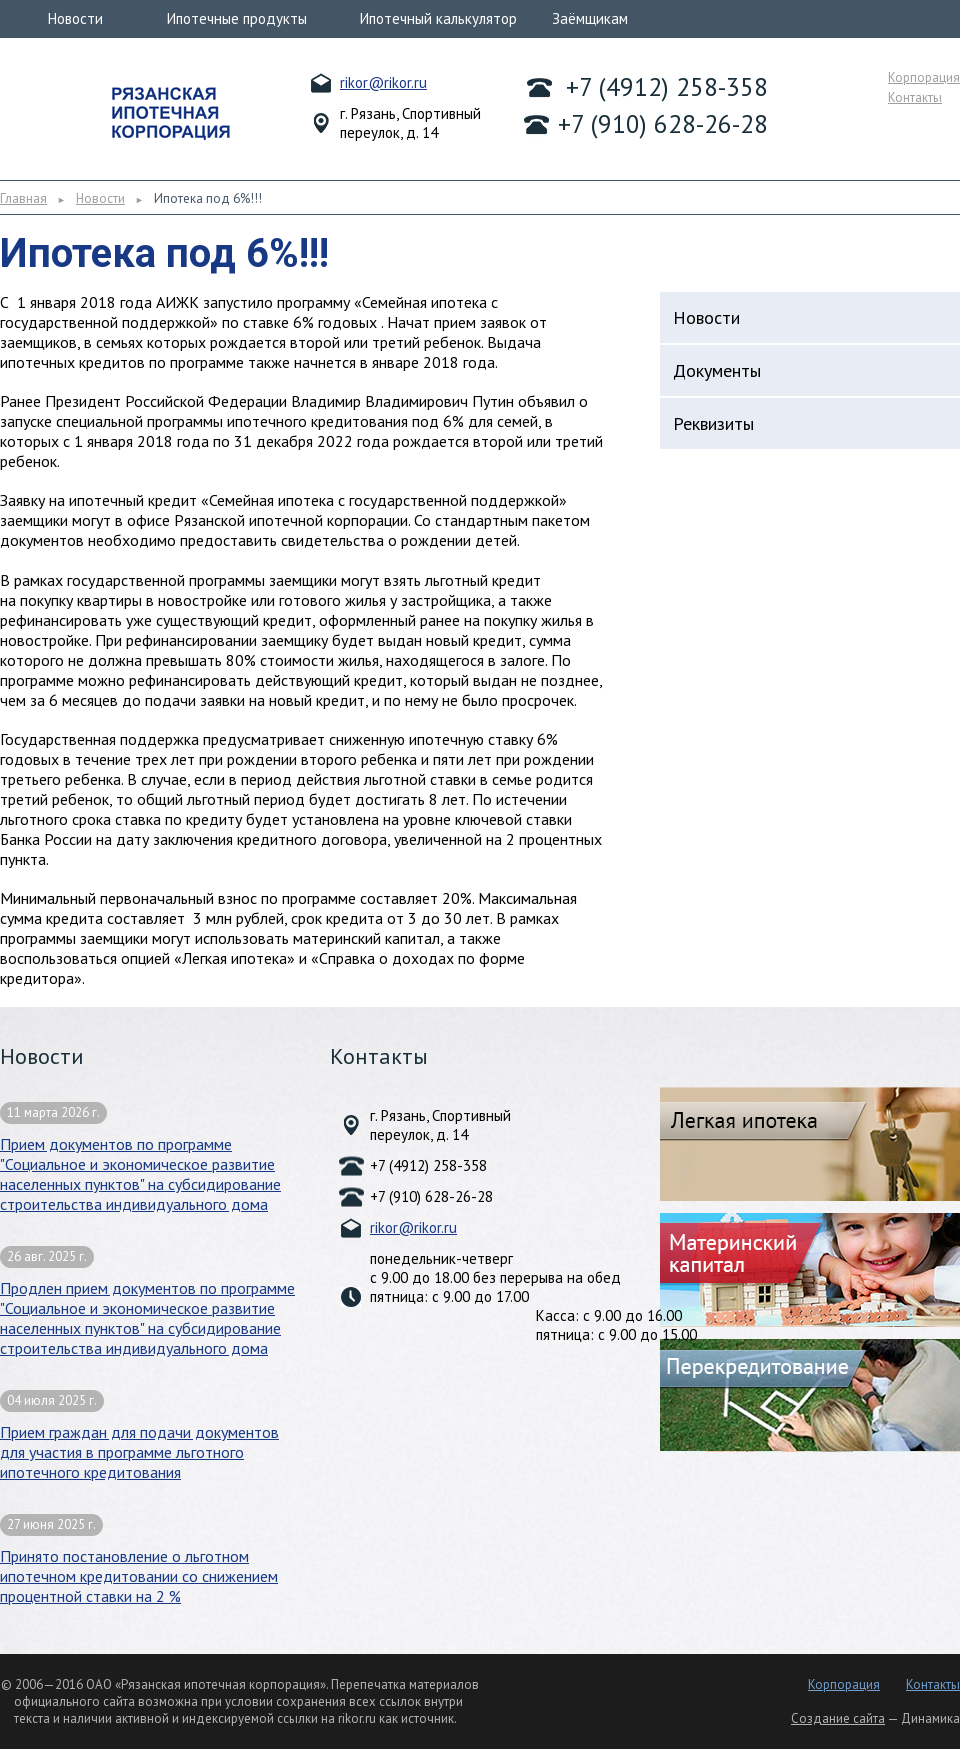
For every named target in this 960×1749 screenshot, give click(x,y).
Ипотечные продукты (237, 18)
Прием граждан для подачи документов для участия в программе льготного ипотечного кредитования (139, 1436)
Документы (717, 370)
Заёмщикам (590, 18)
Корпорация (924, 77)
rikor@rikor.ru (383, 82)
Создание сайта (838, 1718)
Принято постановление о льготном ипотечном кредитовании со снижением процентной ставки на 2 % (139, 1560)
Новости (75, 18)
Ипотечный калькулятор (438, 18)
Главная (23, 198)
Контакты (915, 97)
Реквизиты (713, 423)
